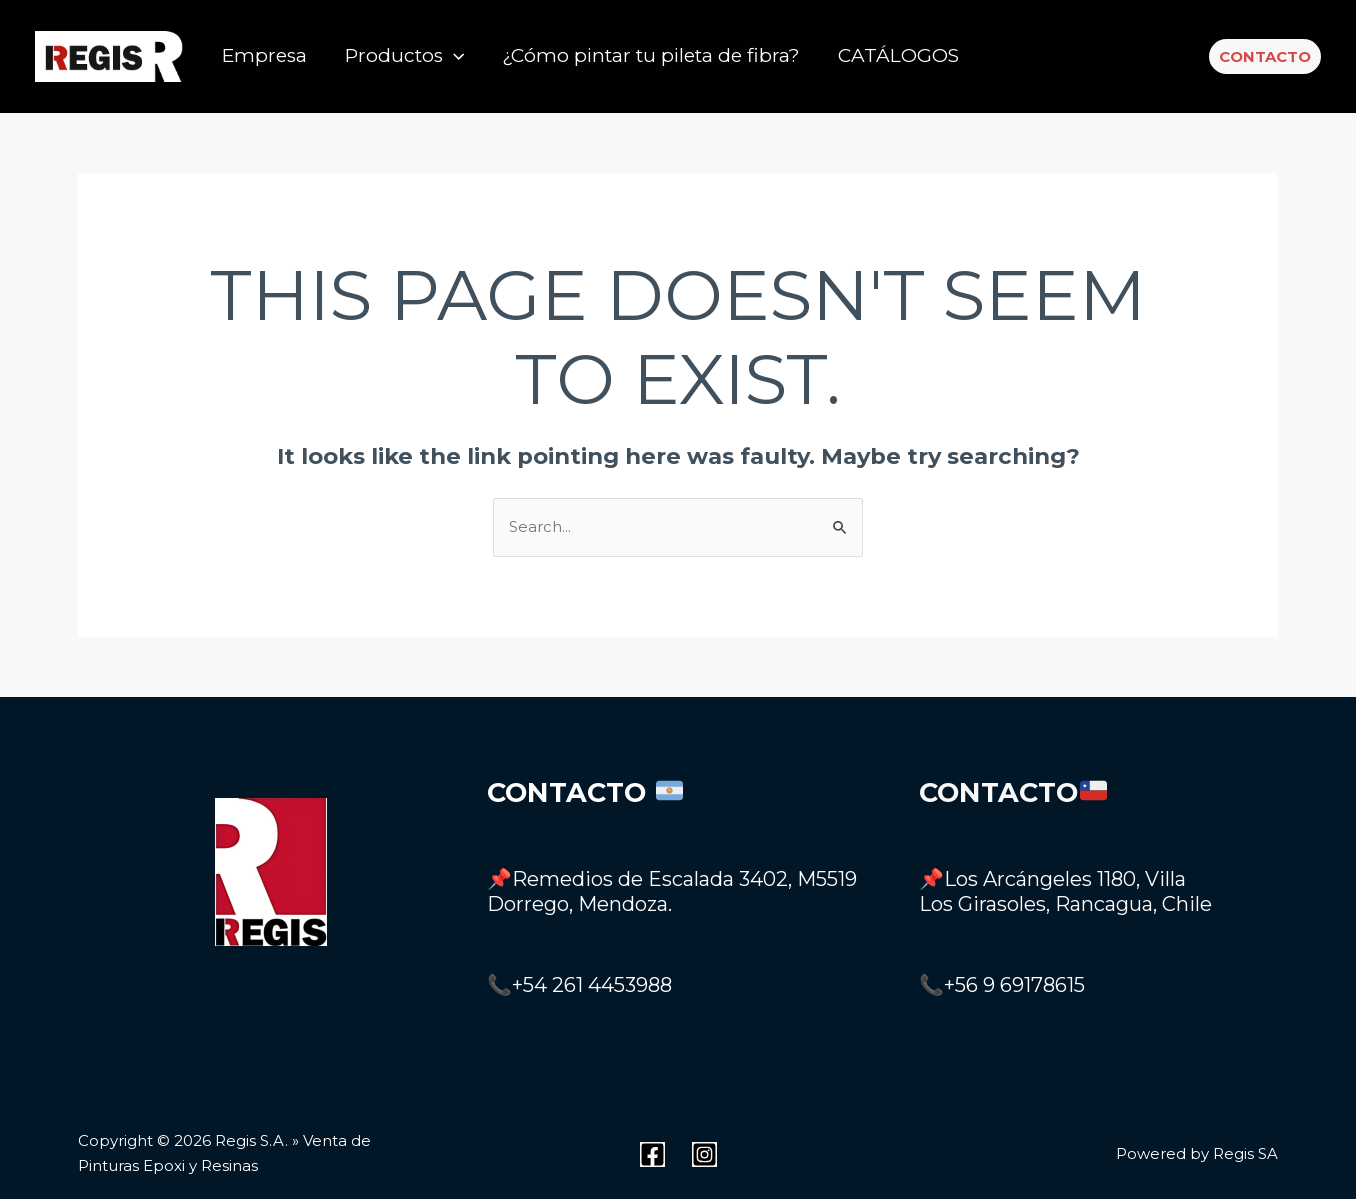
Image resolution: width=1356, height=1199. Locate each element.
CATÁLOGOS (898, 55)
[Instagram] (704, 1154)
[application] (453, 56)
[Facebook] (652, 1154)
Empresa (264, 55)
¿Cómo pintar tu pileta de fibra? (651, 55)
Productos (404, 56)
